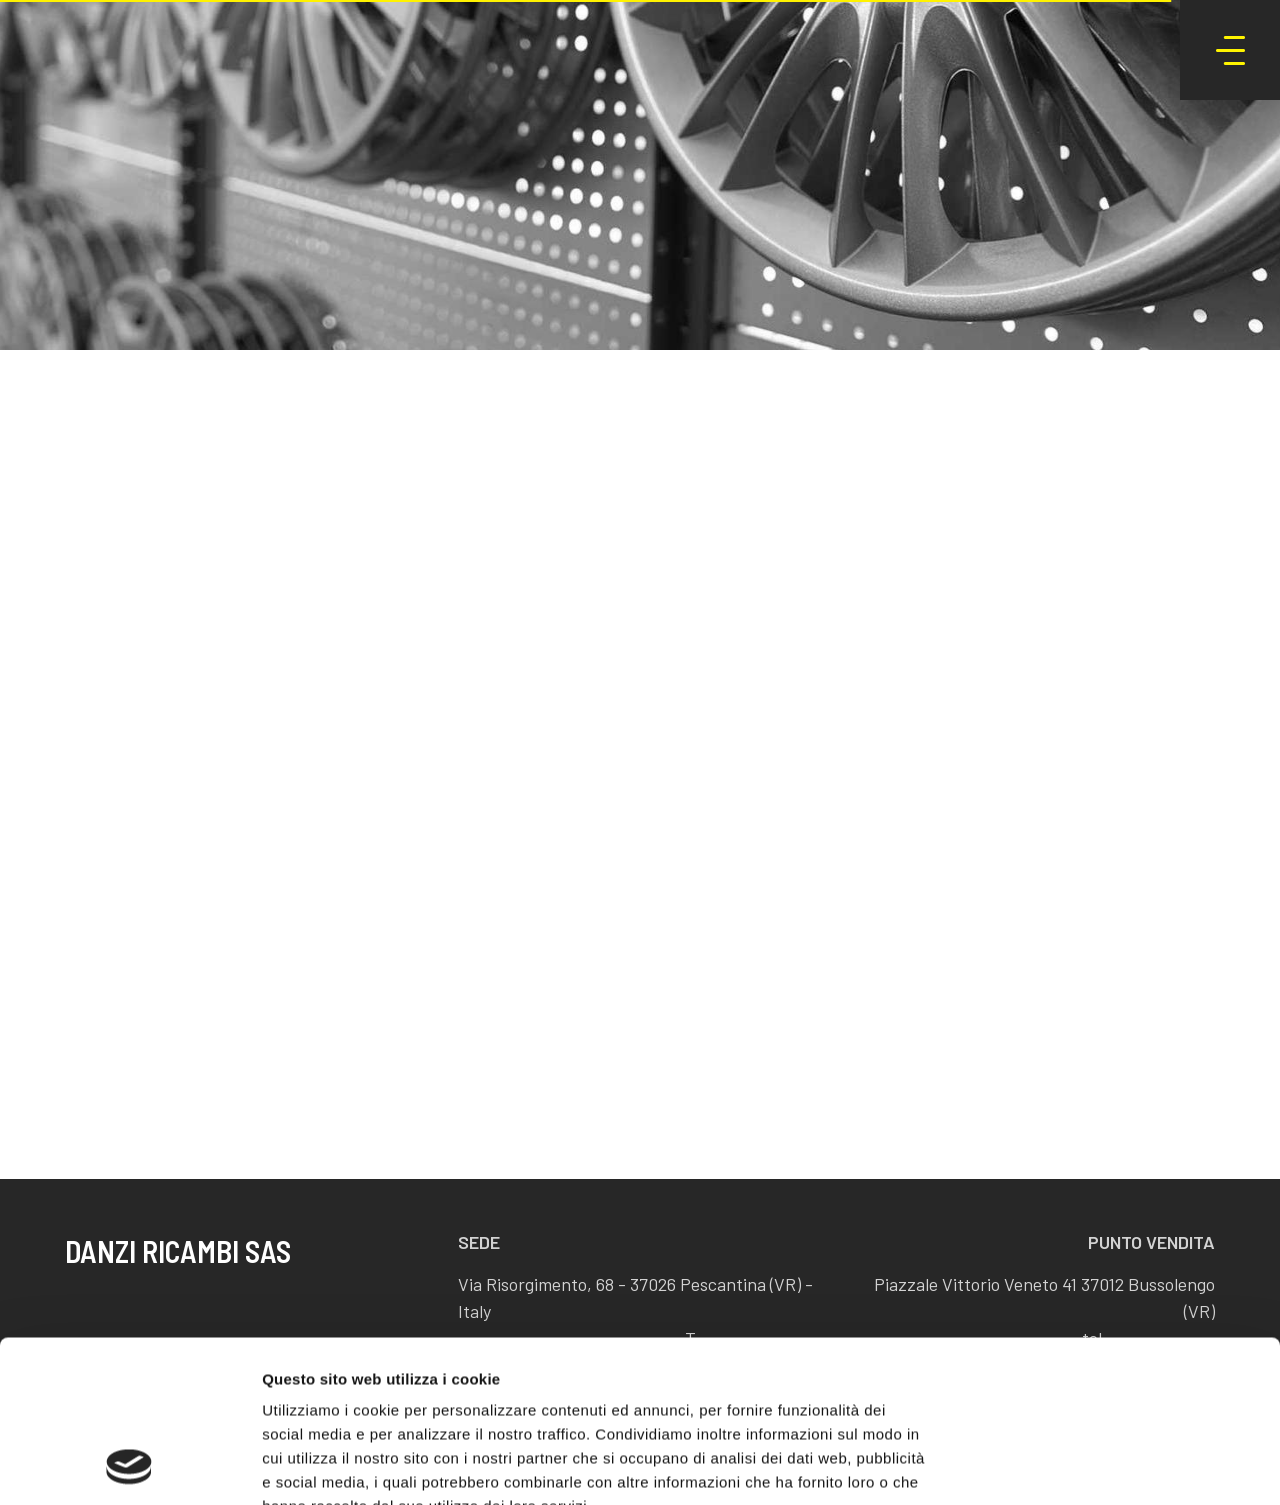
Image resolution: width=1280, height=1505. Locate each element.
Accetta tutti (1113, 1238)
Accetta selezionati (1112, 1304)
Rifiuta (1113, 1369)
